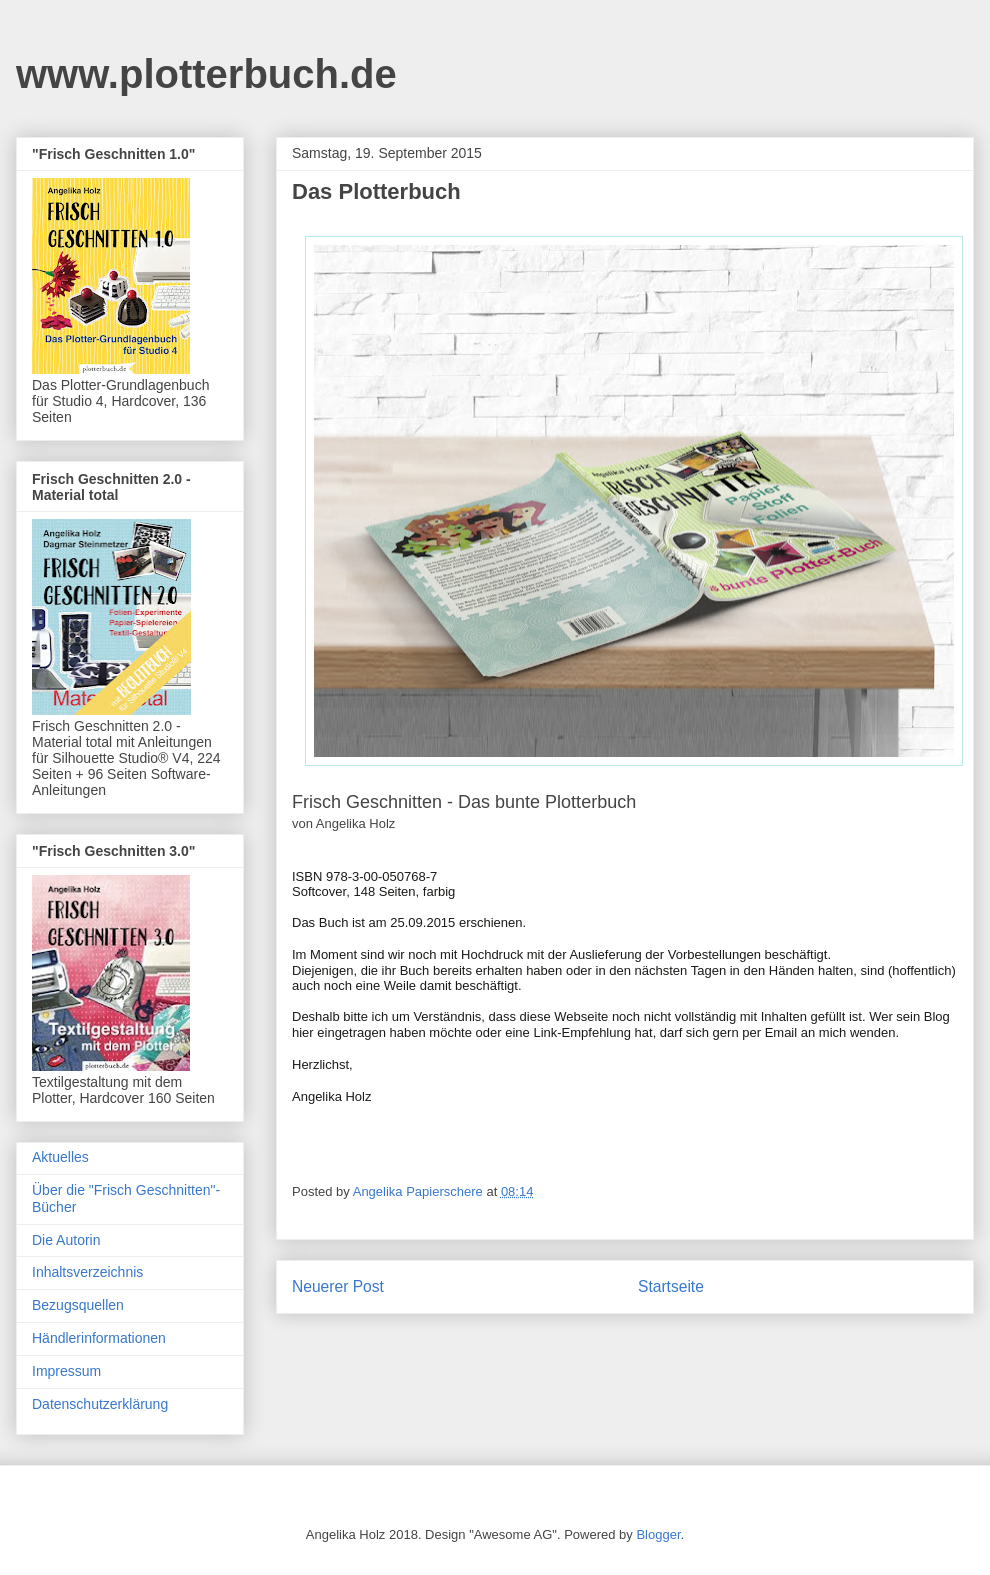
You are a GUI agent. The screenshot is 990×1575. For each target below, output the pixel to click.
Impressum (66, 1371)
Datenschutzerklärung (100, 1404)
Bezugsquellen (78, 1305)
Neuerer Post (338, 1286)
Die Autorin (66, 1240)
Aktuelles (60, 1157)
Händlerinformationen (99, 1338)
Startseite (671, 1286)
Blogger (658, 1534)
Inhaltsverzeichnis (87, 1272)
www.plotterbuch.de (206, 74)
